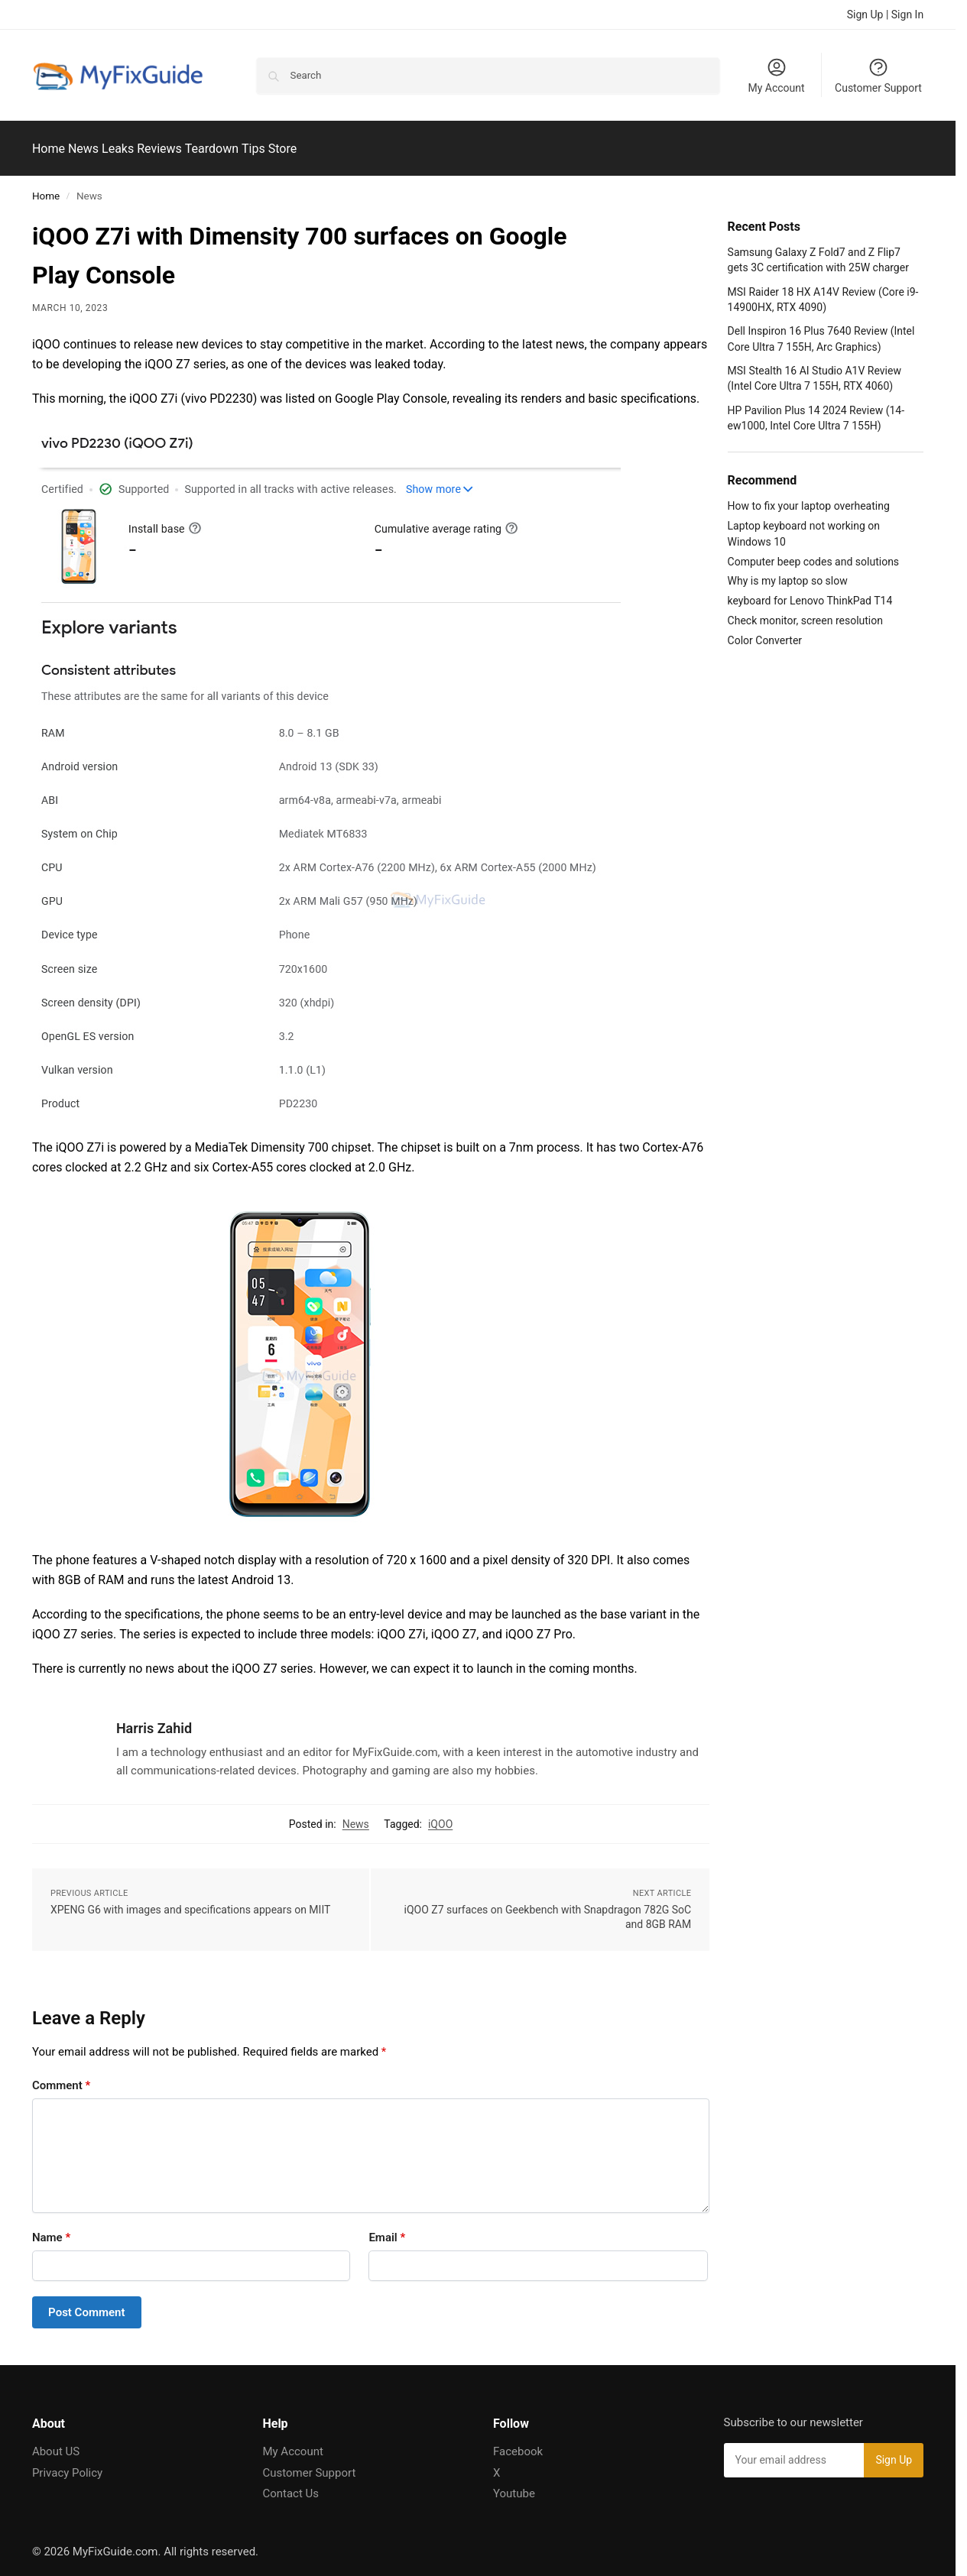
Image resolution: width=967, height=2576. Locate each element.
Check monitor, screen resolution (805, 612)
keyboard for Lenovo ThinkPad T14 (810, 592)
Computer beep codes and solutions (814, 552)
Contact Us (290, 2485)
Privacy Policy (67, 2464)
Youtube (514, 2485)
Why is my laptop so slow (788, 572)
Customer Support (878, 75)
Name (51, 2228)
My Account (776, 75)
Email (386, 2228)
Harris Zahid (154, 1720)
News (355, 1815)
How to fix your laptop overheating (809, 497)
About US (56, 2443)
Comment (61, 2076)
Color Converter (765, 632)
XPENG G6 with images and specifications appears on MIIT (190, 1900)
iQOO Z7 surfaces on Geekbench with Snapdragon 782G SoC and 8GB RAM (548, 1908)
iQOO (440, 1815)
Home (46, 187)
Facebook (518, 2443)
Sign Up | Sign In (885, 14)
